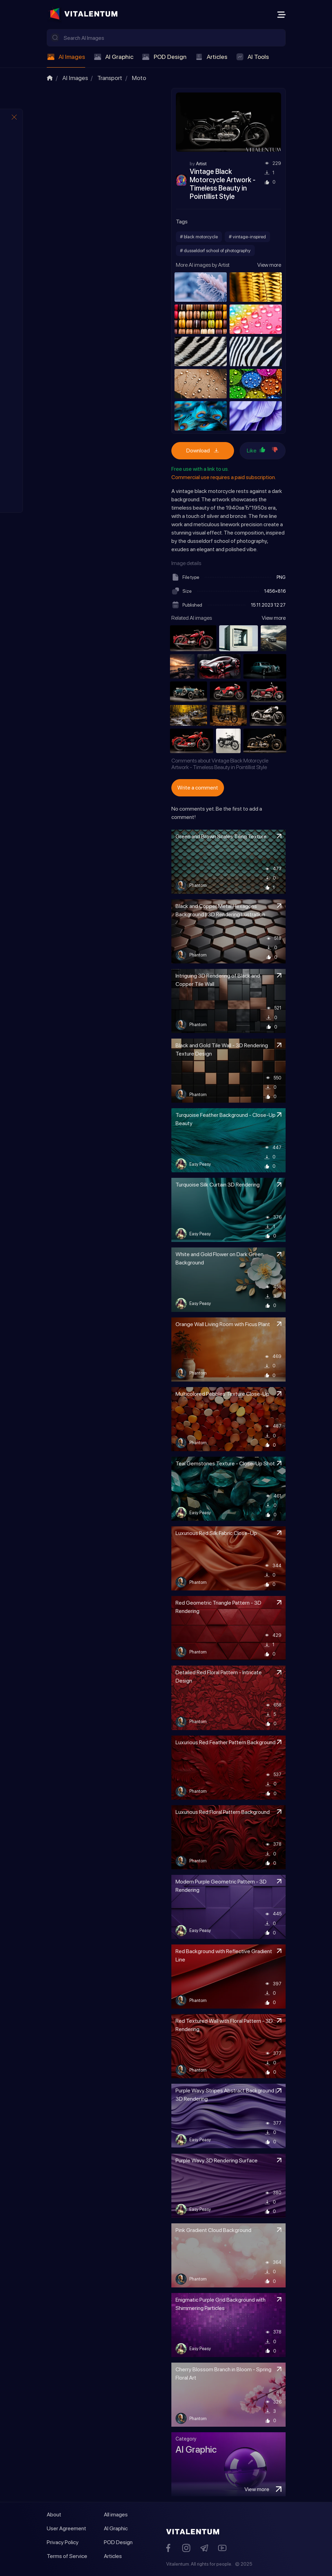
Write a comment (197, 787)
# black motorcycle (199, 236)
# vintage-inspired (247, 236)
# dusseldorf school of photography (215, 250)
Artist (201, 163)
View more (269, 265)
